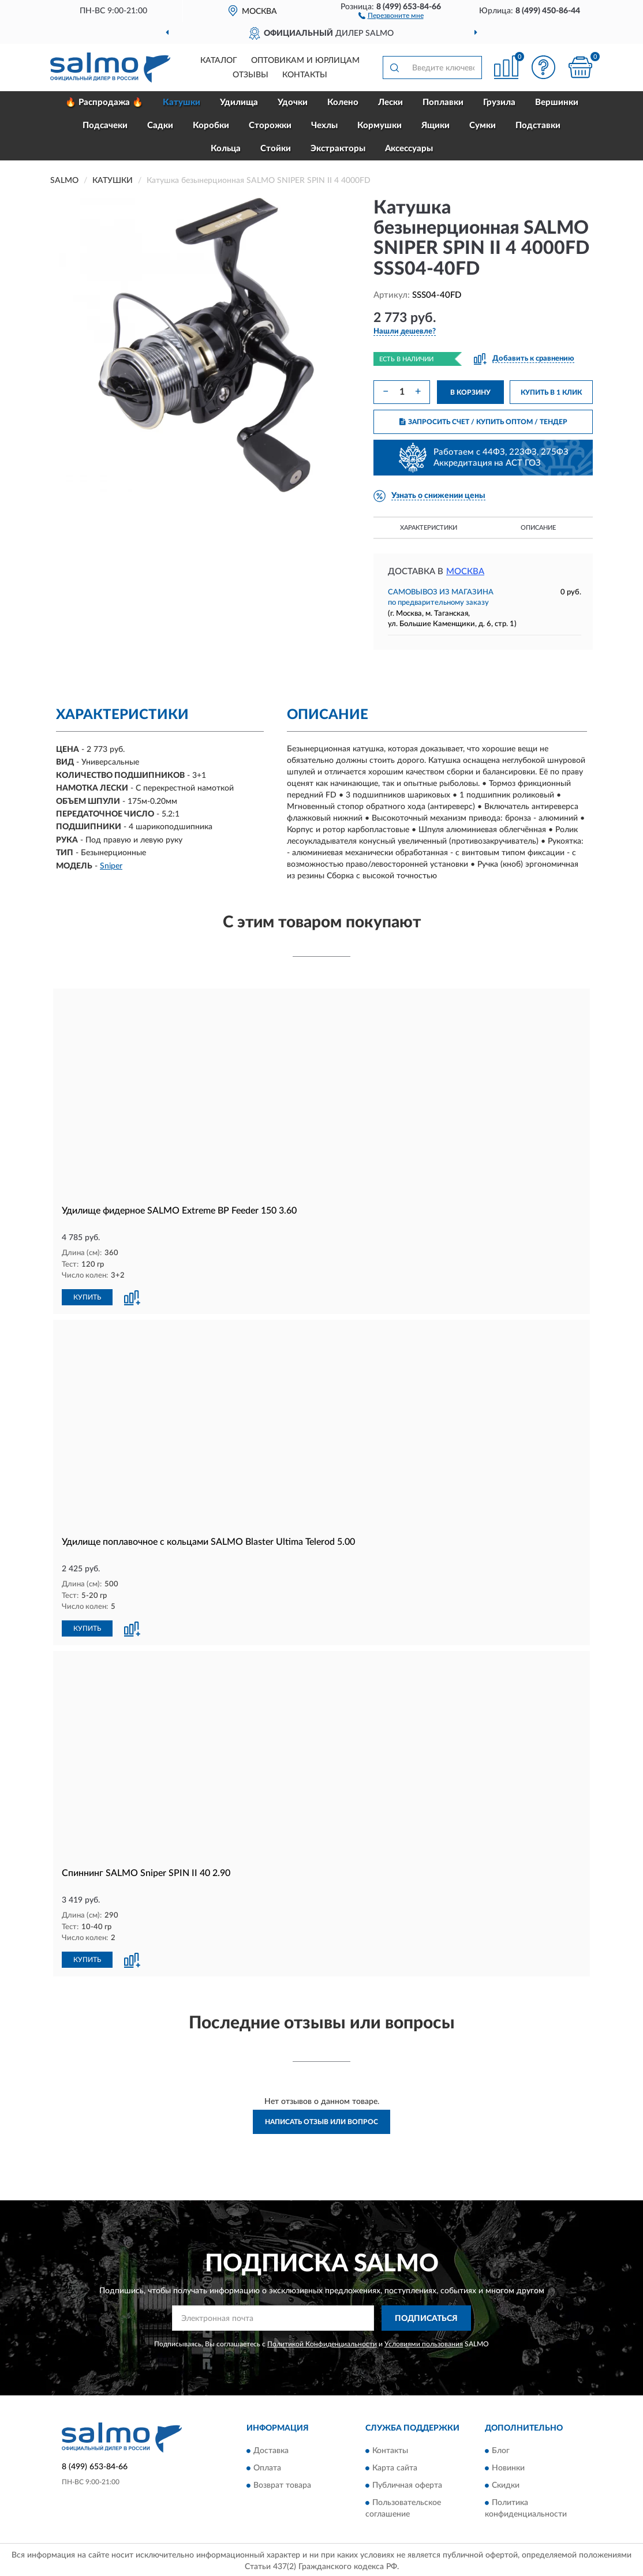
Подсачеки (105, 125)
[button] (391, 15)
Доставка (271, 2448)
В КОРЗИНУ (470, 392)
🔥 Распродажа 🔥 (104, 102)
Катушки (181, 102)
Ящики (435, 125)
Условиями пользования (423, 2341)
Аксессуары (409, 148)
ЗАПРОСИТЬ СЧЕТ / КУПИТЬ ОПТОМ (483, 421)
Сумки (482, 125)
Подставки (537, 125)
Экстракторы (338, 148)
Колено (342, 102)
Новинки (508, 2466)
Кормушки (379, 125)
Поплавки (443, 102)
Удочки (293, 102)
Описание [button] (538, 528)
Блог (501, 2448)
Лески (390, 102)
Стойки (275, 148)
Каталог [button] (218, 61)
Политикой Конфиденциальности (322, 2341)
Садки (160, 125)
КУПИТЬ (87, 1296)
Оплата (267, 2466)
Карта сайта (394, 2466)
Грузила (499, 102)
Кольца (226, 148)
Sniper (111, 866)
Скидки (505, 2483)
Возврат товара (282, 2483)
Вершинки (556, 102)
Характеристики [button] (428, 528)
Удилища (239, 102)
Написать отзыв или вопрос (321, 2119)
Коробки (211, 125)
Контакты (304, 75)
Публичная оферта (407, 2483)
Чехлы (324, 125)
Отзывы (250, 75)
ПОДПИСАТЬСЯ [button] (426, 2316)
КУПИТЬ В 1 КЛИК (551, 392)
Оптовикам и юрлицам (305, 61)
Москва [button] (465, 571)
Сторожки (270, 125)
